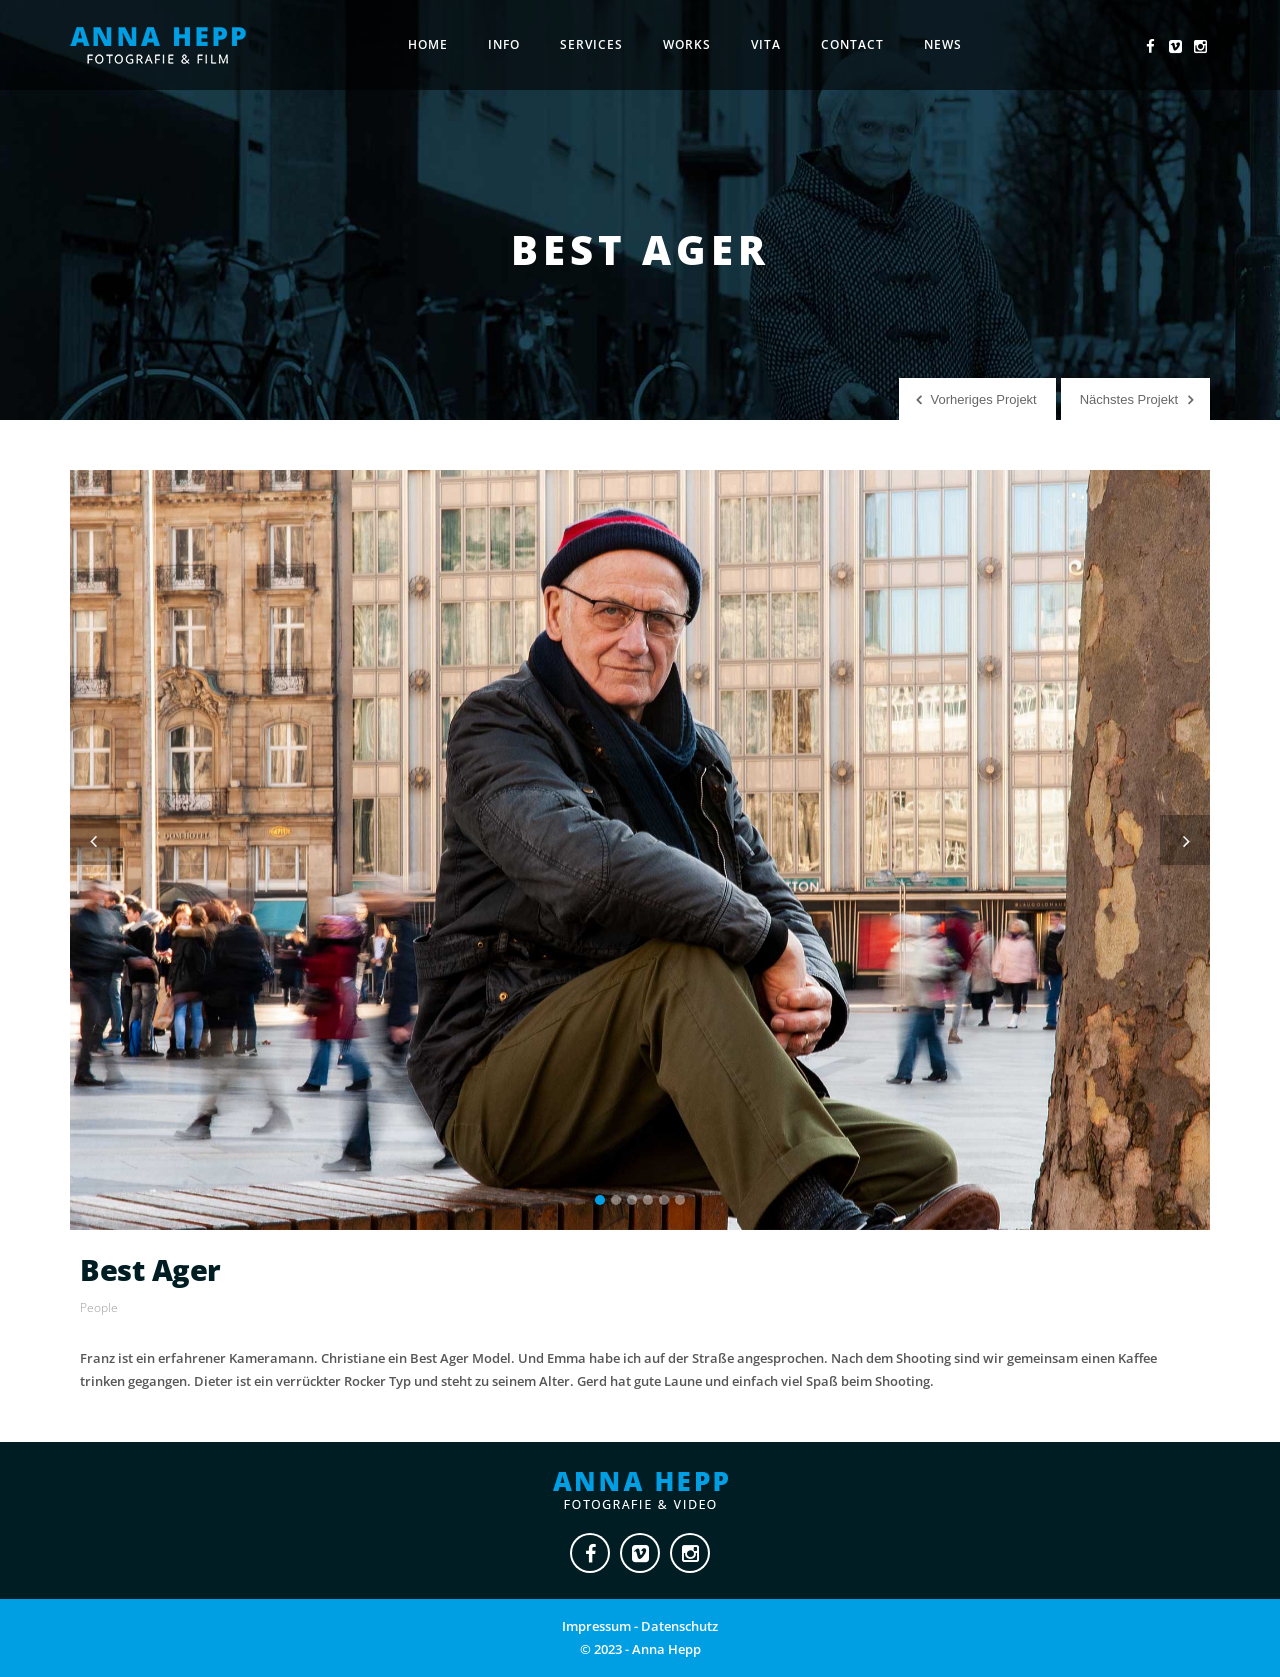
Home (428, 44)
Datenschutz (679, 1626)
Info (504, 44)
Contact (852, 44)
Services (591, 44)
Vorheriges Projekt (984, 399)
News (943, 44)
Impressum (596, 1626)
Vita (766, 44)
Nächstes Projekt (1129, 399)
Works (687, 44)
